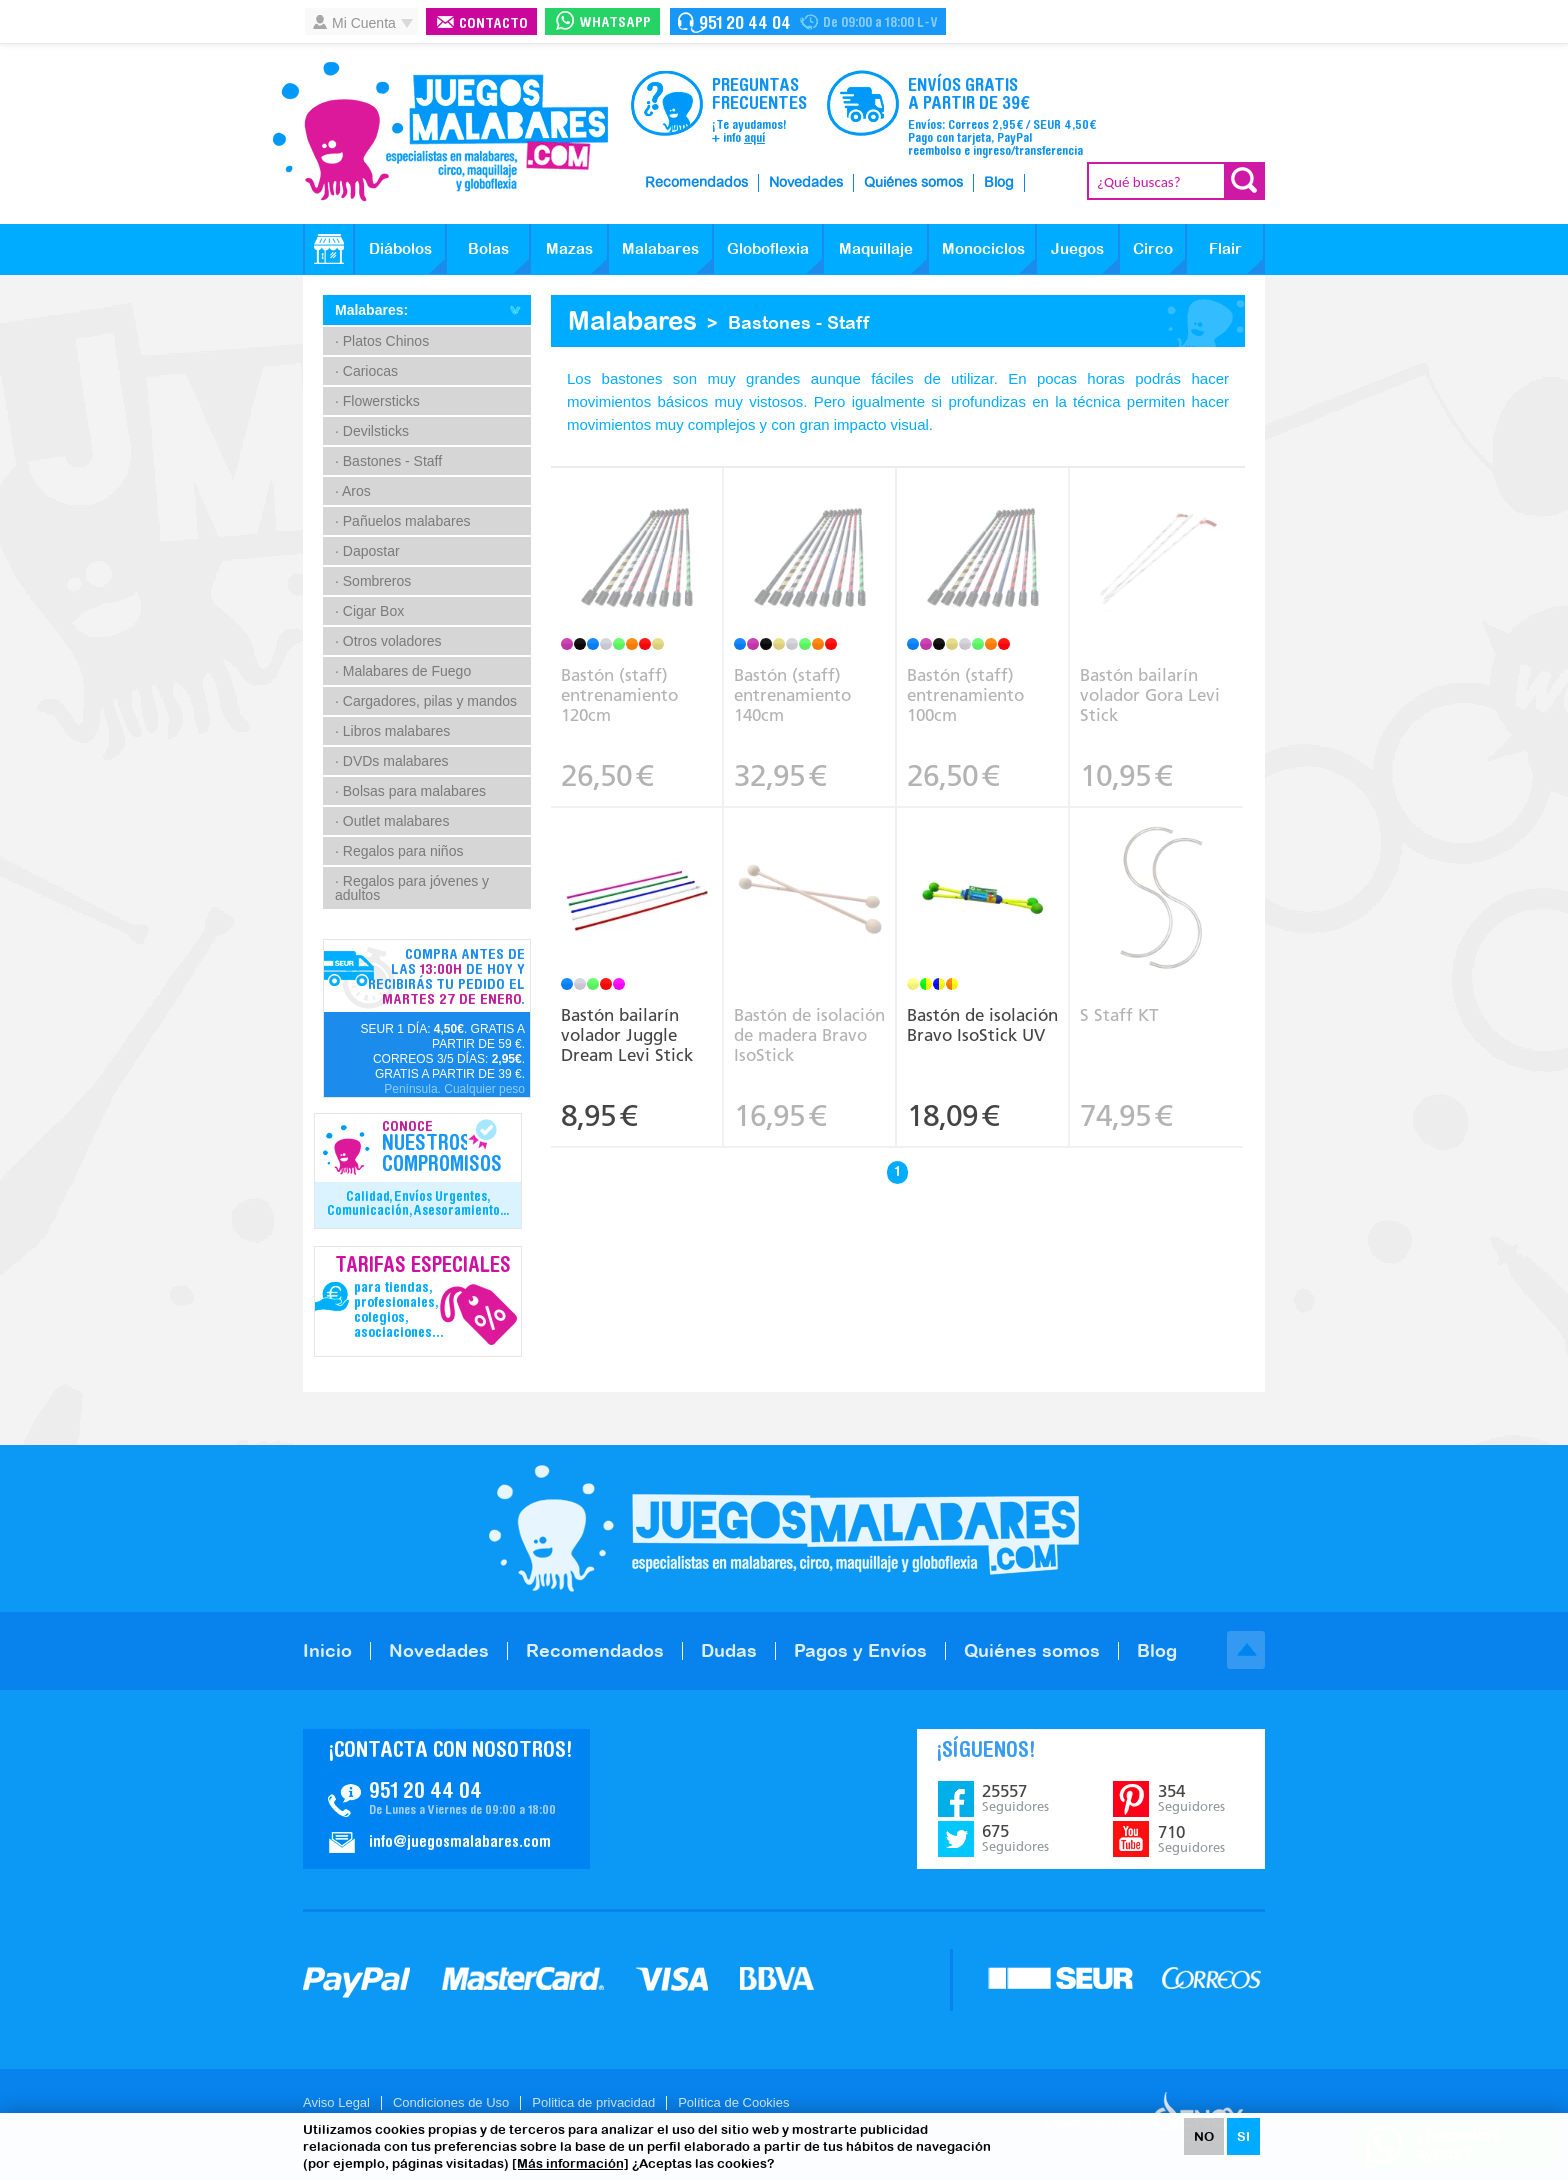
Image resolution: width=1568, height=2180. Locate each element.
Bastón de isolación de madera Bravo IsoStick (809, 1035)
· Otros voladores (388, 641)
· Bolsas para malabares (410, 791)
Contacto (493, 24)
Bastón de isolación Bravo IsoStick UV (982, 1025)
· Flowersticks (377, 401)
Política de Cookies (733, 2102)
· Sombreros (373, 581)
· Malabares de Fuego (403, 671)
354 (1191, 1798)
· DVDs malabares (392, 761)
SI (1243, 2136)
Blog (999, 183)
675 (1015, 1838)
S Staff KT (1119, 1015)
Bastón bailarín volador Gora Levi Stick (1150, 695)
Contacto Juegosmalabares (808, 21)
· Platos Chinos (382, 341)
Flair (1225, 248)
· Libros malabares (392, 731)
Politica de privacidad (593, 2102)
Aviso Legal (336, 2102)
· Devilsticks (372, 431)
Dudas (729, 1650)
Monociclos (983, 248)
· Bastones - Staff (388, 461)
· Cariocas (366, 371)
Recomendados (696, 183)
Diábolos (400, 248)
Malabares (660, 248)
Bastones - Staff (798, 322)
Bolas (488, 248)
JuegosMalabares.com (440, 132)
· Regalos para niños (399, 851)
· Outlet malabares (392, 821)
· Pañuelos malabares (402, 521)
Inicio (327, 1650)
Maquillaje (876, 248)
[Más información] (570, 2163)
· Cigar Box (369, 611)
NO (1204, 2136)
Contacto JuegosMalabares (446, 1799)
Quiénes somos (913, 183)
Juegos (1077, 248)
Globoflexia (768, 248)
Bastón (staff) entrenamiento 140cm (792, 695)
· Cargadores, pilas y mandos (426, 701)
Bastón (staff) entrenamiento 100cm (965, 695)
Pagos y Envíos (860, 1650)
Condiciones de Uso (451, 2102)
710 (1191, 1839)
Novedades (806, 183)
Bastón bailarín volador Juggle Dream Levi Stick (627, 1035)
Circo (1153, 248)
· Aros (353, 491)
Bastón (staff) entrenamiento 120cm (619, 695)
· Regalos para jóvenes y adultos (412, 888)
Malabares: (371, 310)
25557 (1015, 1798)
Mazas (569, 248)
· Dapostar (367, 551)
